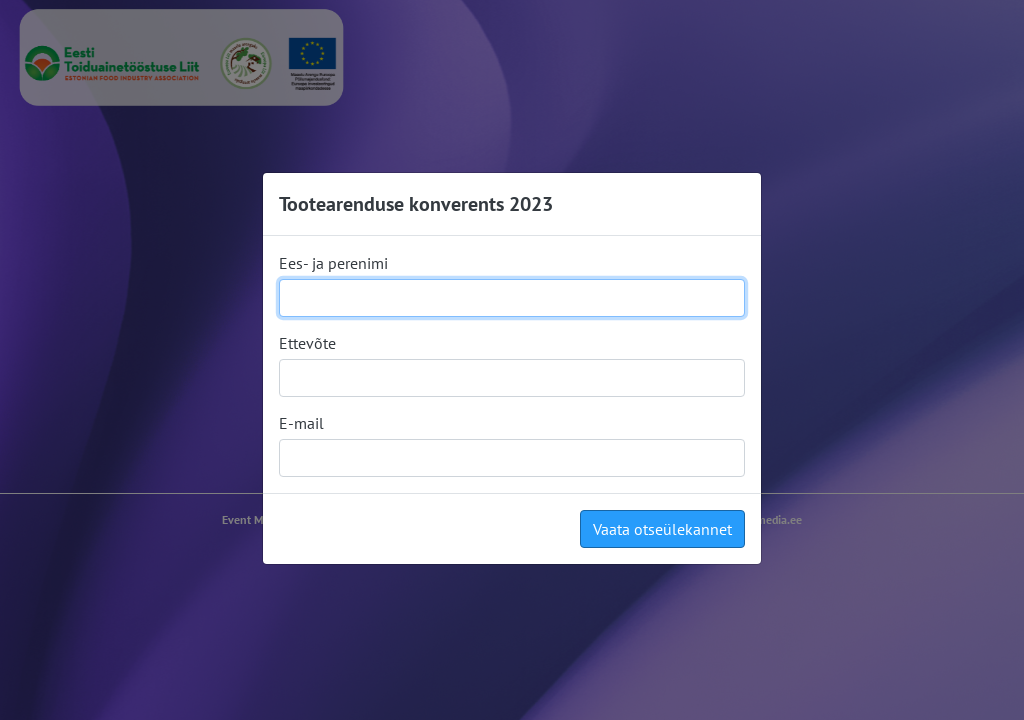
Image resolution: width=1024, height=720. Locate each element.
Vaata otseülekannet (662, 529)
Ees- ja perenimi (333, 263)
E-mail (301, 423)
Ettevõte (307, 343)
